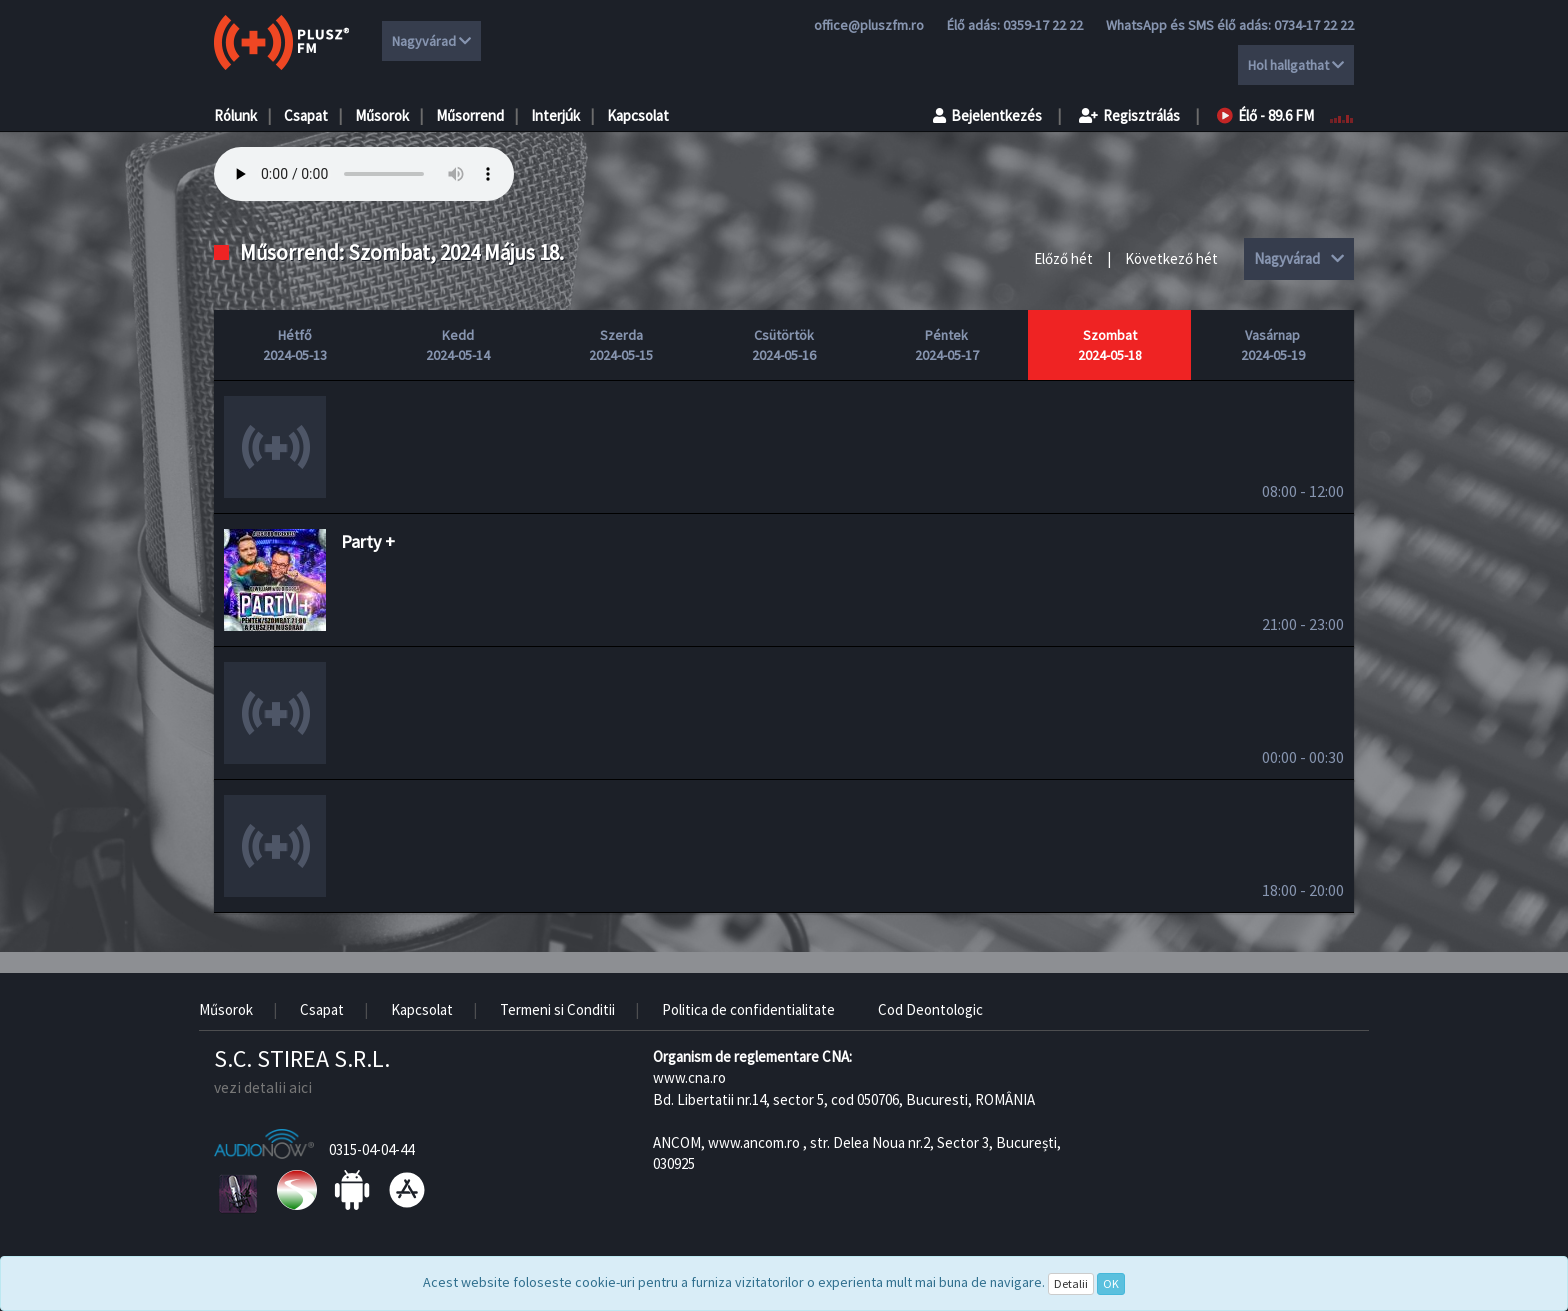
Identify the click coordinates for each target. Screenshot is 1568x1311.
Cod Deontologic (930, 1009)
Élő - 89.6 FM (1265, 115)
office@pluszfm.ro (869, 25)
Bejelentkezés (987, 115)
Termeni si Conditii (557, 1009)
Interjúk (555, 115)
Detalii (1071, 1283)
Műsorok (382, 115)
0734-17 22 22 (1314, 25)
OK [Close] (1111, 1283)
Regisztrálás (1129, 115)
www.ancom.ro (754, 1142)
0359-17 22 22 (1043, 25)
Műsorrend (470, 115)
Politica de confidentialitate (748, 1009)
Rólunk (235, 115)
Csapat (306, 115)
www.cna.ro (689, 1077)
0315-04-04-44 (371, 1149)
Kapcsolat (638, 115)
